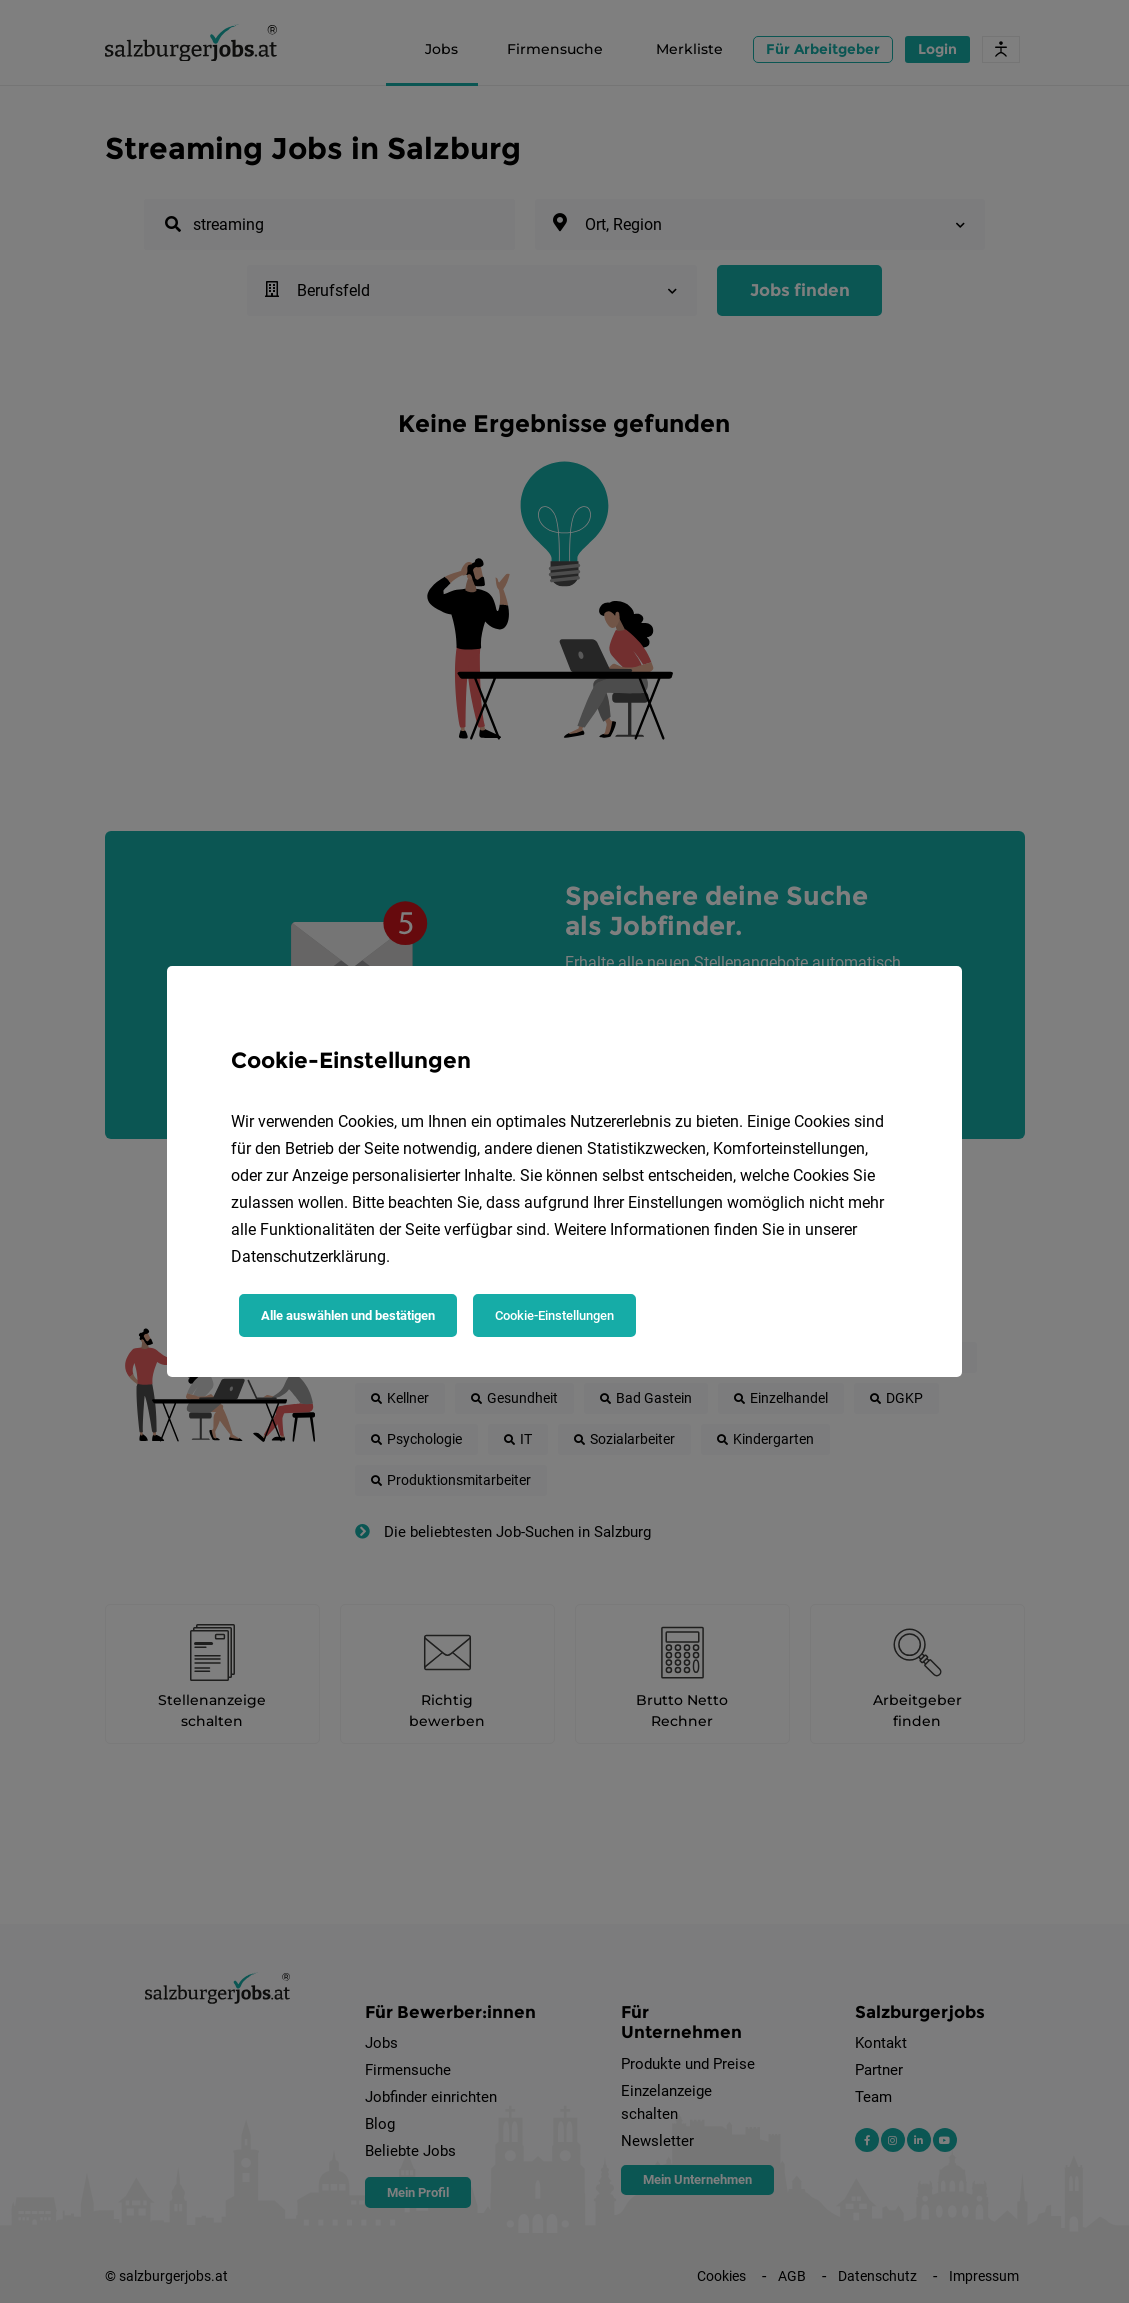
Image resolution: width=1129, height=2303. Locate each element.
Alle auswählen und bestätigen (348, 1315)
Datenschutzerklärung (308, 1256)
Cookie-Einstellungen (554, 1315)
